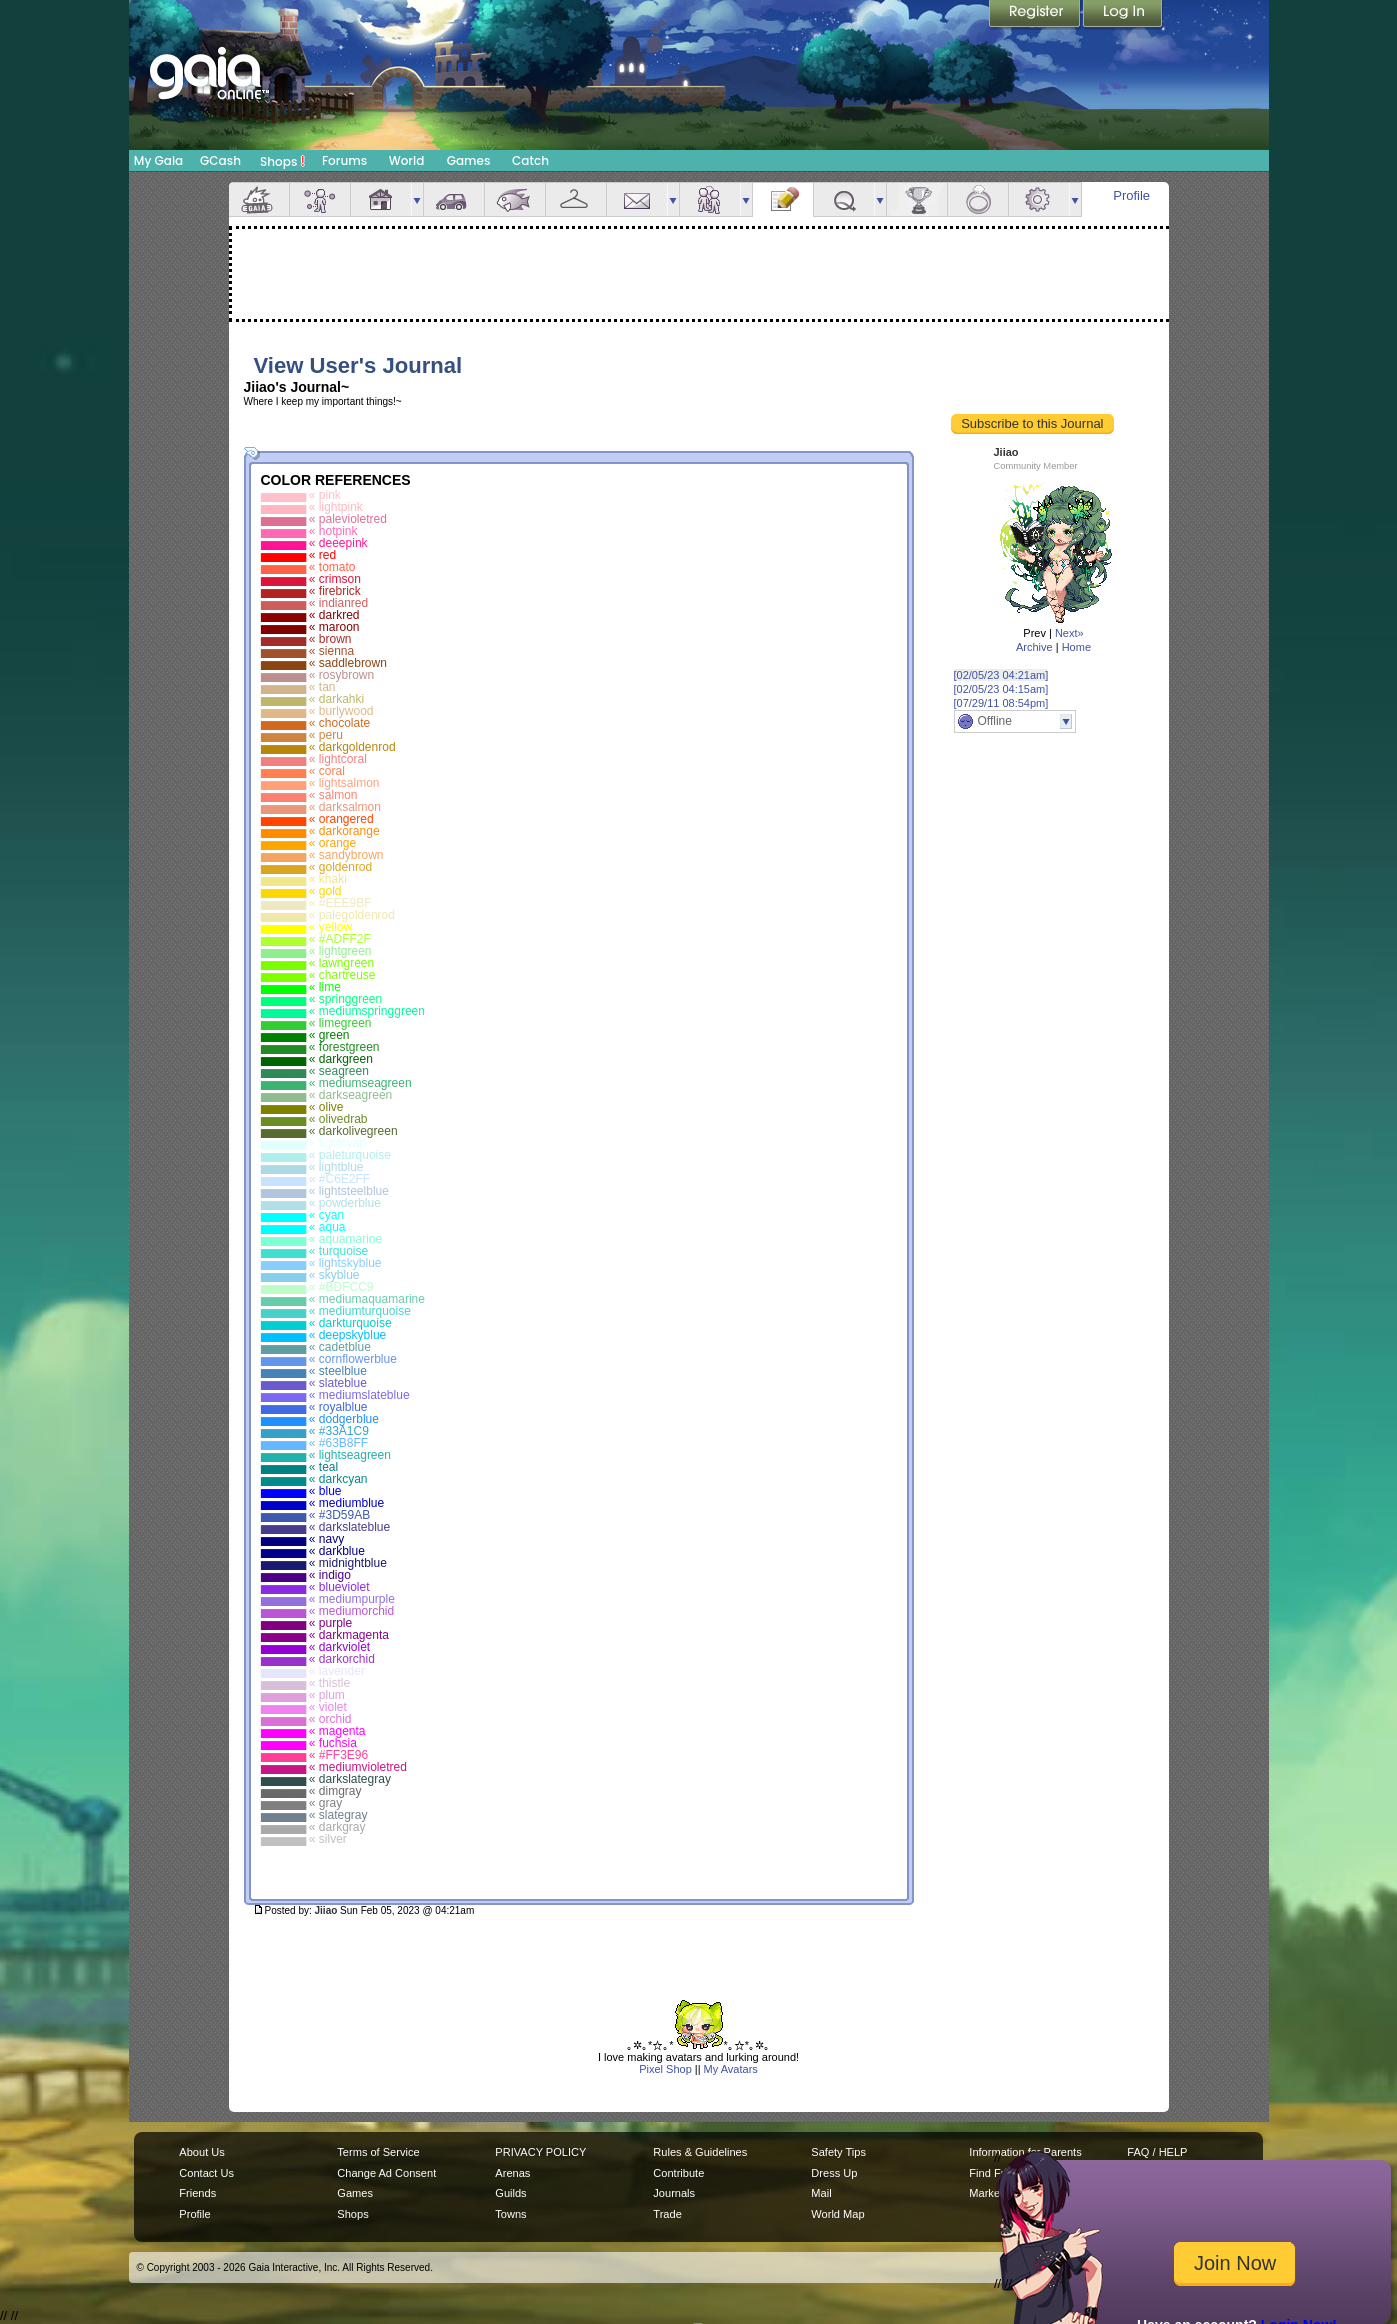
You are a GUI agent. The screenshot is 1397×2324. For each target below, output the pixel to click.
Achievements (917, 199)
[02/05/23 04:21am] (1001, 675)
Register (1036, 15)
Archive (1034, 647)
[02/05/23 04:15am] (1001, 689)
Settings (1039, 199)
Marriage (978, 199)
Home (1076, 647)
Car (454, 199)
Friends (710, 199)
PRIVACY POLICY (540, 2152)
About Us (201, 2152)
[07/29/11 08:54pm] (1001, 703)
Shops (282, 161)
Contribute (678, 2173)
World (407, 160)
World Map (837, 2214)
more (417, 199)
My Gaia (158, 160)
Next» (1069, 633)
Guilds (510, 2193)
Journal (783, 199)
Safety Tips (838, 2152)
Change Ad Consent (386, 2173)
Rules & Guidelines (700, 2152)
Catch (530, 160)
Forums (344, 160)
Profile (1131, 195)
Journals (674, 2193)
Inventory (576, 199)
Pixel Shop (665, 2069)
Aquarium (515, 199)
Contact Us (206, 2173)
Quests (844, 199)
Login (1123, 15)
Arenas (512, 2173)
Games (469, 160)
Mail (637, 199)
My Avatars (731, 2069)
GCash (220, 160)
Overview (259, 199)
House (381, 199)
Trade (667, 2214)
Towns (510, 2214)
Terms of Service (378, 2152)
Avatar (320, 199)
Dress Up (834, 2173)
